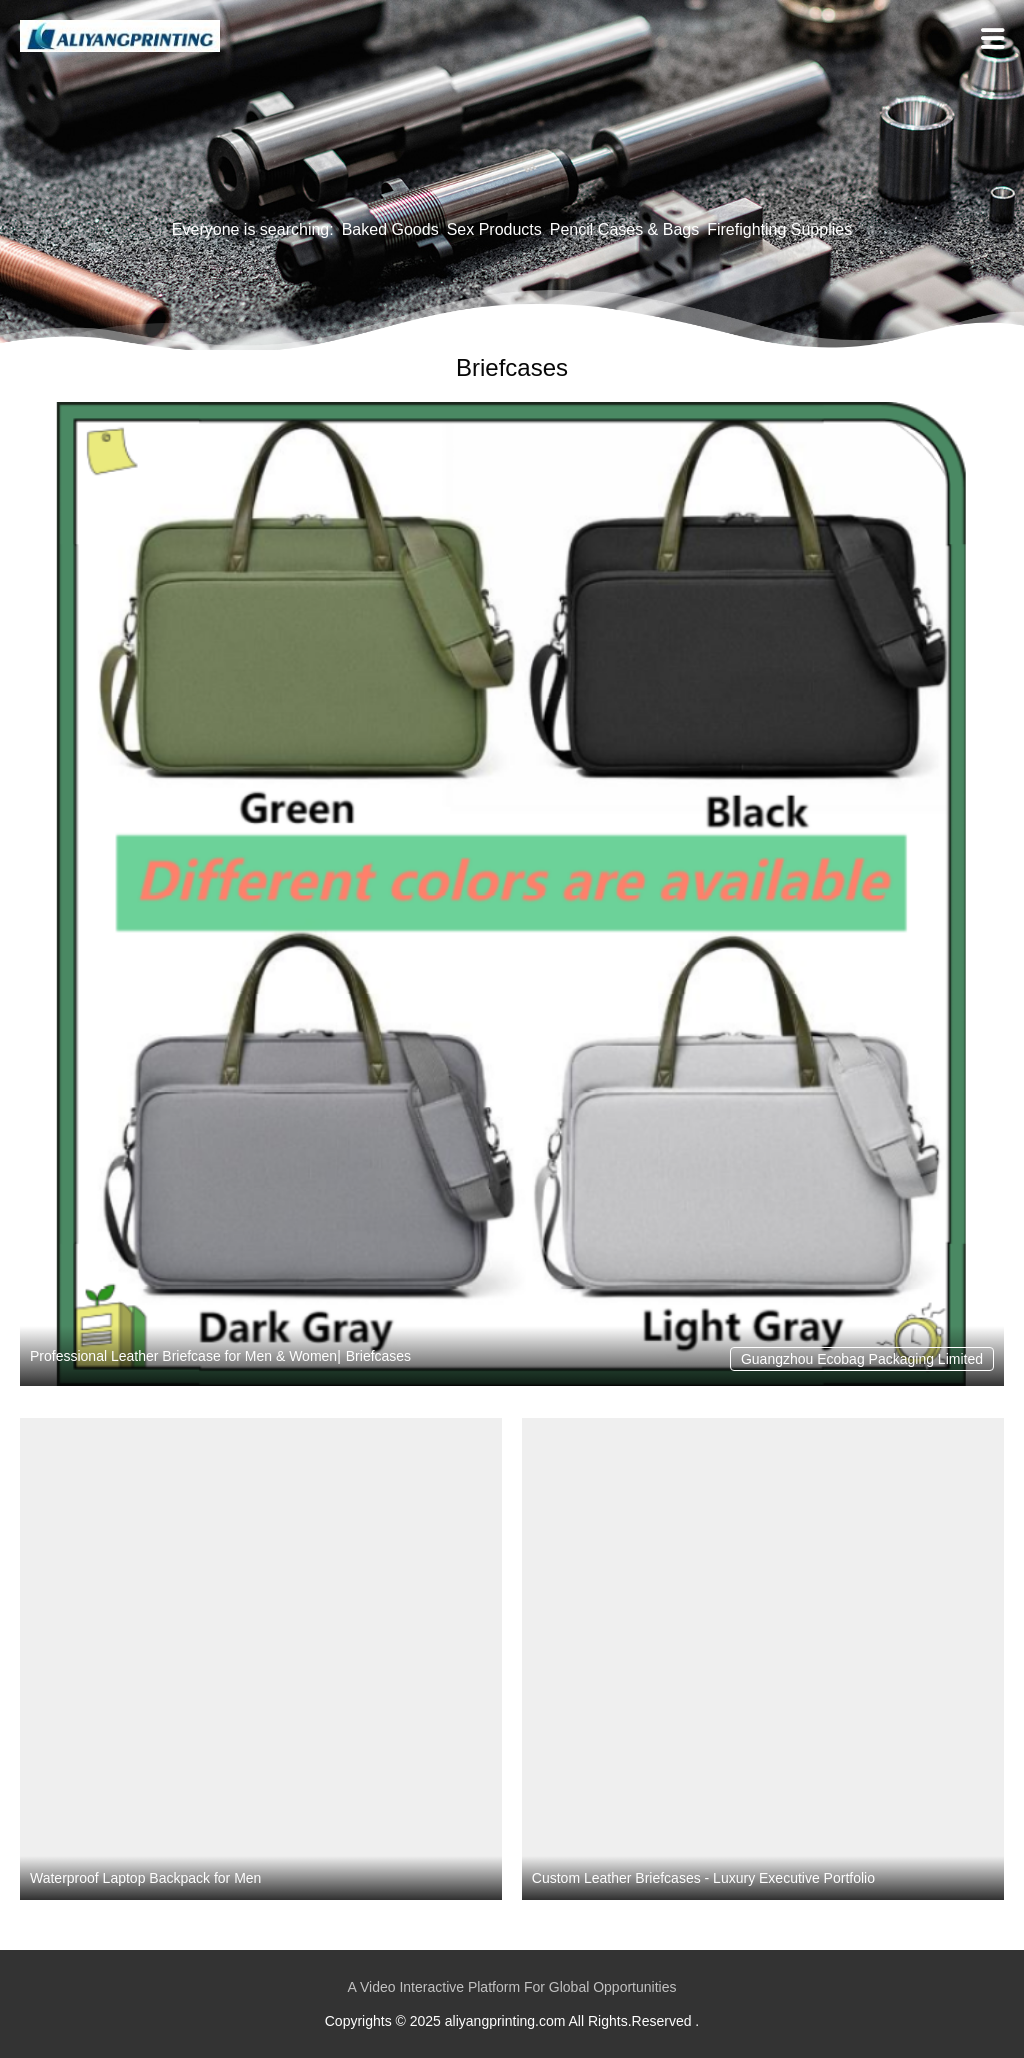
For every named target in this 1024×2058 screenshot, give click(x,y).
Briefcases (378, 1356)
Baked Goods (390, 229)
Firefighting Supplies (779, 229)
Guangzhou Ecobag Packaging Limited (862, 1359)
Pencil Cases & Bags (624, 229)
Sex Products (494, 229)
